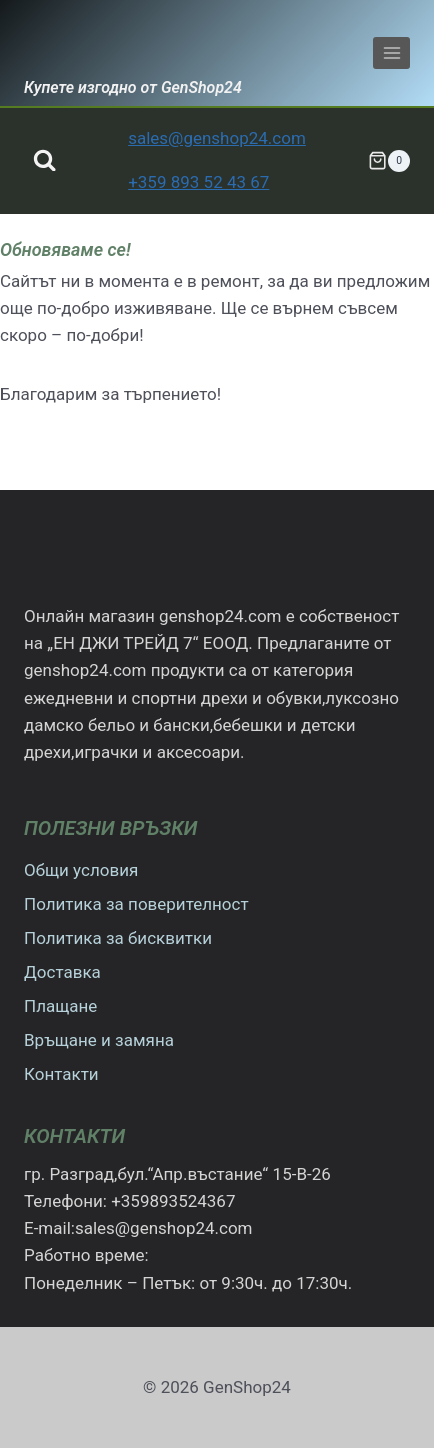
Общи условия (81, 870)
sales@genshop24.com (217, 138)
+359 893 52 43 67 (198, 182)
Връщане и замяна (99, 1040)
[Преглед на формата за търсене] (44, 160)
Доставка (62, 972)
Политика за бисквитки (118, 938)
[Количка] (389, 161)
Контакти (61, 1074)
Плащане (60, 1006)
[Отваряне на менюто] (391, 52)
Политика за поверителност (136, 904)
